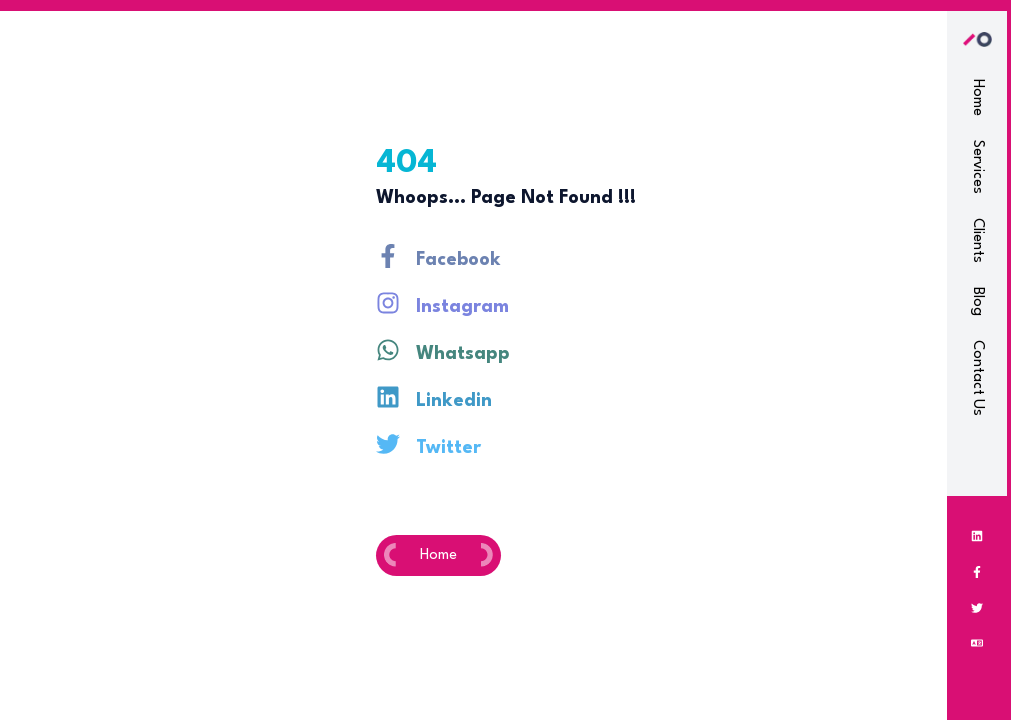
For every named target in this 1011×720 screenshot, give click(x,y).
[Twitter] (977, 608)
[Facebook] (977, 572)
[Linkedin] (977, 536)
